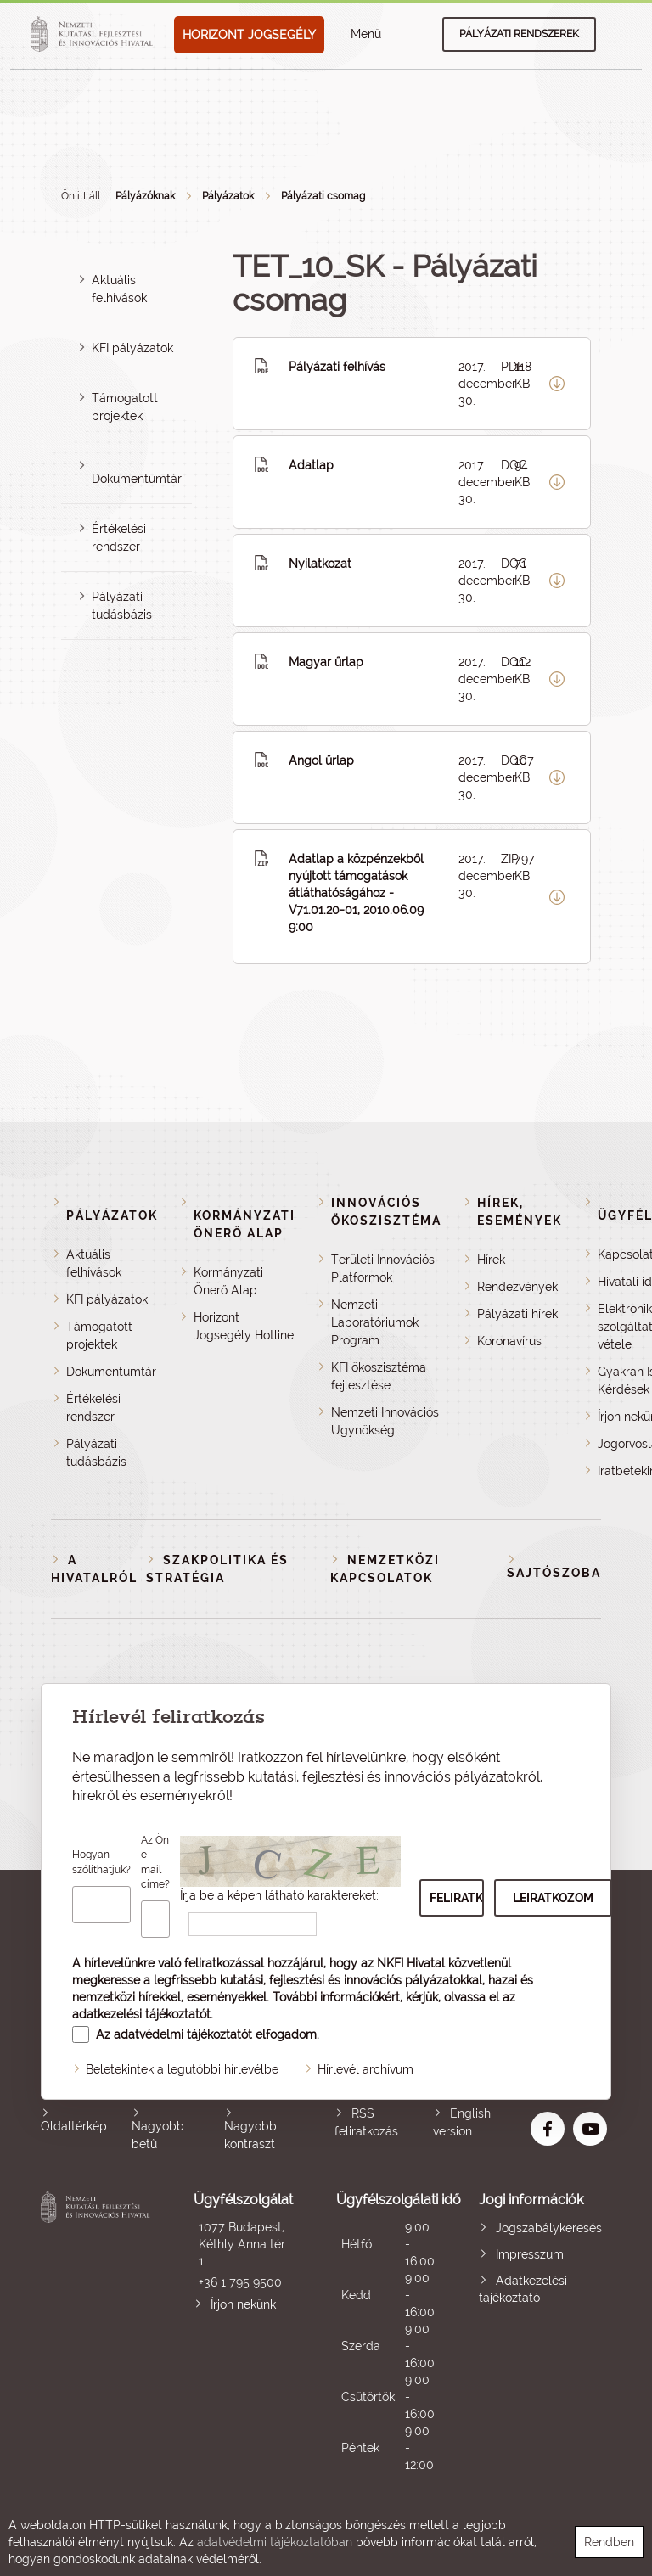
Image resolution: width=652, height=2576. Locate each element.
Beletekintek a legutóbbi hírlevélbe (182, 2069)
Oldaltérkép (74, 2126)
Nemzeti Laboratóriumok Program (375, 1322)
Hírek (491, 1259)
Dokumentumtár (137, 478)
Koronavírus (509, 1341)
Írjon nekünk (243, 2304)
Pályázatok (228, 196)
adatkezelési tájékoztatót (141, 2014)
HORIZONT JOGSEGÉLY (249, 35)
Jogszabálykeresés (549, 2228)
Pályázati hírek (517, 1314)
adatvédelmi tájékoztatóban (274, 2542)
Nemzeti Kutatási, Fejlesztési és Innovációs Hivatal (98, 2332)
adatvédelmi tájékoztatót (183, 2034)
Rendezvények (517, 1287)
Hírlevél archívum (365, 2069)
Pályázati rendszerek (519, 34)
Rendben (609, 2542)
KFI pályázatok (132, 348)
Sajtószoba (554, 1573)
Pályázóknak (145, 196)
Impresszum (530, 2254)
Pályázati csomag (323, 196)
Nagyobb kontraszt (250, 2135)
